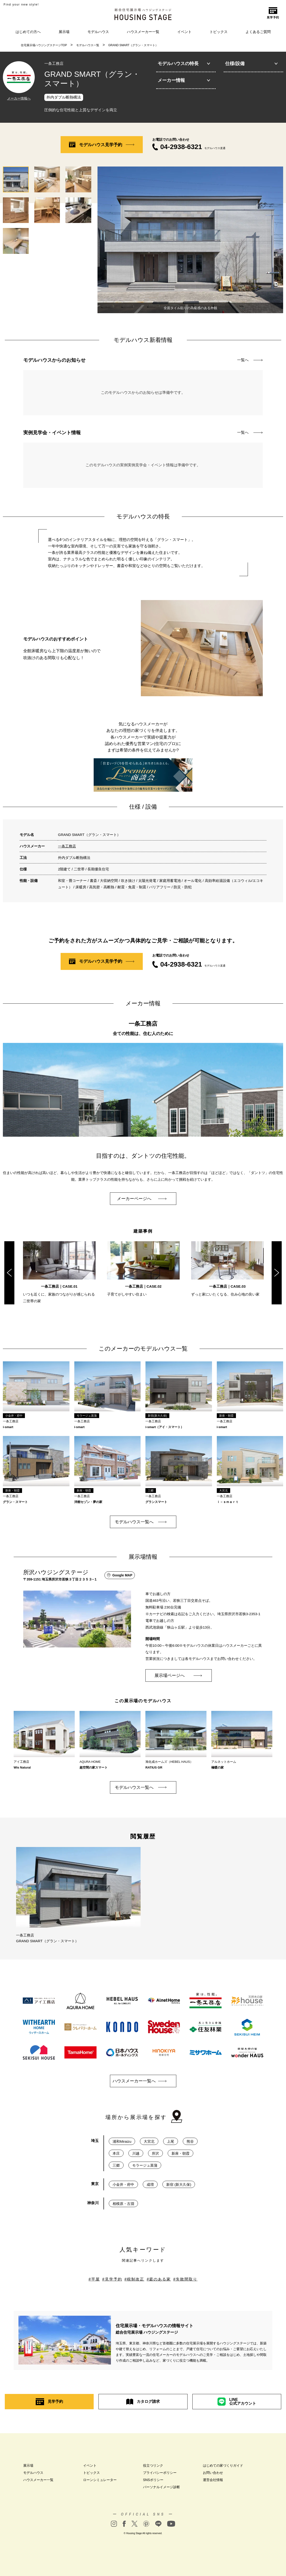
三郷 (116, 2165)
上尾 (170, 2141)
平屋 (95, 2279)
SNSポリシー (153, 2480)
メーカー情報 (184, 80)
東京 (95, 2184)
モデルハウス (98, 32)
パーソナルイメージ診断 (161, 2487)
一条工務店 (67, 846)
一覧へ (250, 360)
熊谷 (190, 2141)
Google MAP (119, 1575)
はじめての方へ (28, 32)
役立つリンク (153, 2465)
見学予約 (113, 2279)
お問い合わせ (213, 2473)
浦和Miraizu (122, 2141)
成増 (150, 2184)
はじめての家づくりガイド (223, 2465)
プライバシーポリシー (160, 2473)
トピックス (219, 32)
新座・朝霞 (180, 2153)
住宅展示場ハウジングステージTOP (44, 45)
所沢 (155, 2153)
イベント (184, 32)
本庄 (116, 2153)
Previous (9, 1272)
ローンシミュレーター (100, 2480)
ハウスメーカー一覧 (143, 32)
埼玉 (95, 2141)
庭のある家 (160, 2279)
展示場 (64, 32)
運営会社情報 (213, 2480)
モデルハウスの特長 (184, 63)
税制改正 (135, 2279)
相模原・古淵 (123, 2204)
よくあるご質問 (258, 32)
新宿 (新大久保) (178, 2184)
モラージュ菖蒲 (144, 2165)
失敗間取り (186, 2279)
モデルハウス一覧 (87, 45)
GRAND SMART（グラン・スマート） (133, 45)
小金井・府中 (123, 2184)
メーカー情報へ (19, 98)
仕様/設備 (251, 63)
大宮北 (149, 2141)
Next (277, 1272)
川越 (135, 2153)
